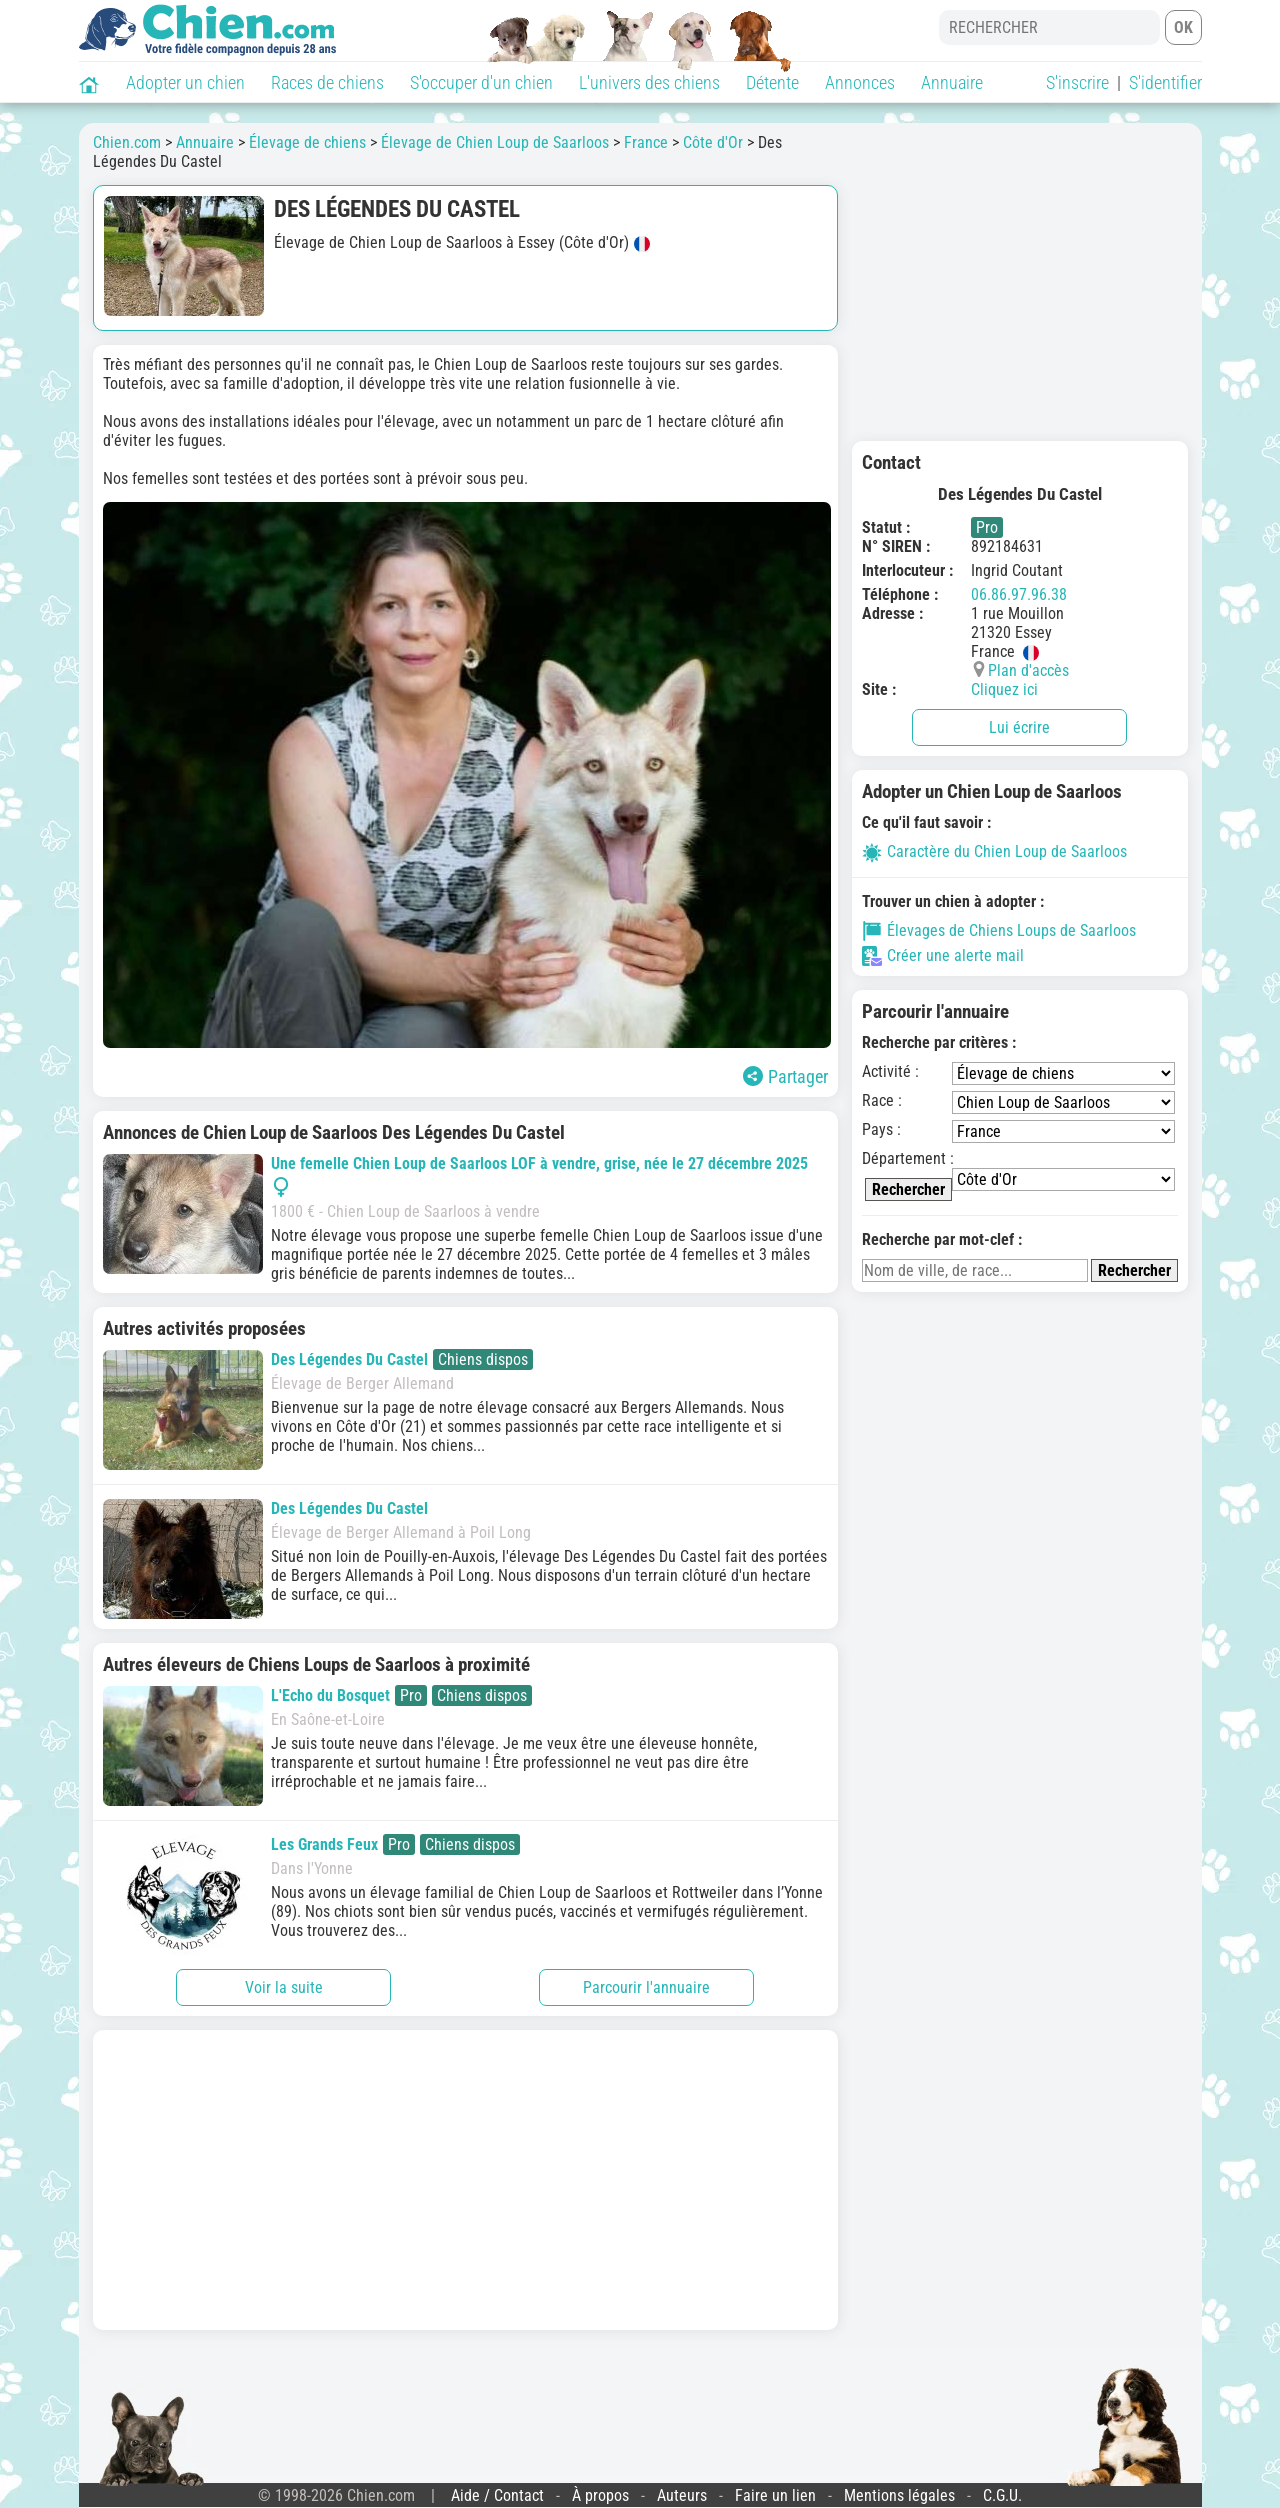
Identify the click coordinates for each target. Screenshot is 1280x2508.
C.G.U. (1002, 2495)
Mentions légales (899, 2495)
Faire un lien (775, 2495)
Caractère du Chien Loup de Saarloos (994, 851)
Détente (772, 82)
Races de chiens (327, 82)
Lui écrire (1019, 727)
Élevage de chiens (307, 142)
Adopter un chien (185, 82)
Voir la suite (284, 1987)
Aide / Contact (497, 2495)
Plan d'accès (1028, 670)
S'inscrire (1077, 82)
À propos (600, 2495)
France (646, 142)
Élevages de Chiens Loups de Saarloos (999, 931)
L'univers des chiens (649, 82)
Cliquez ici (1004, 689)
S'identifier (1165, 82)
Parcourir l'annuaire (646, 1987)
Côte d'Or (713, 142)
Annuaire (952, 82)
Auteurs (682, 2495)
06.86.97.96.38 (1019, 594)
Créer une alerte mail (943, 956)
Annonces (860, 82)
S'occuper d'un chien (481, 82)
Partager (785, 1076)
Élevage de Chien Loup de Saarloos (495, 142)
